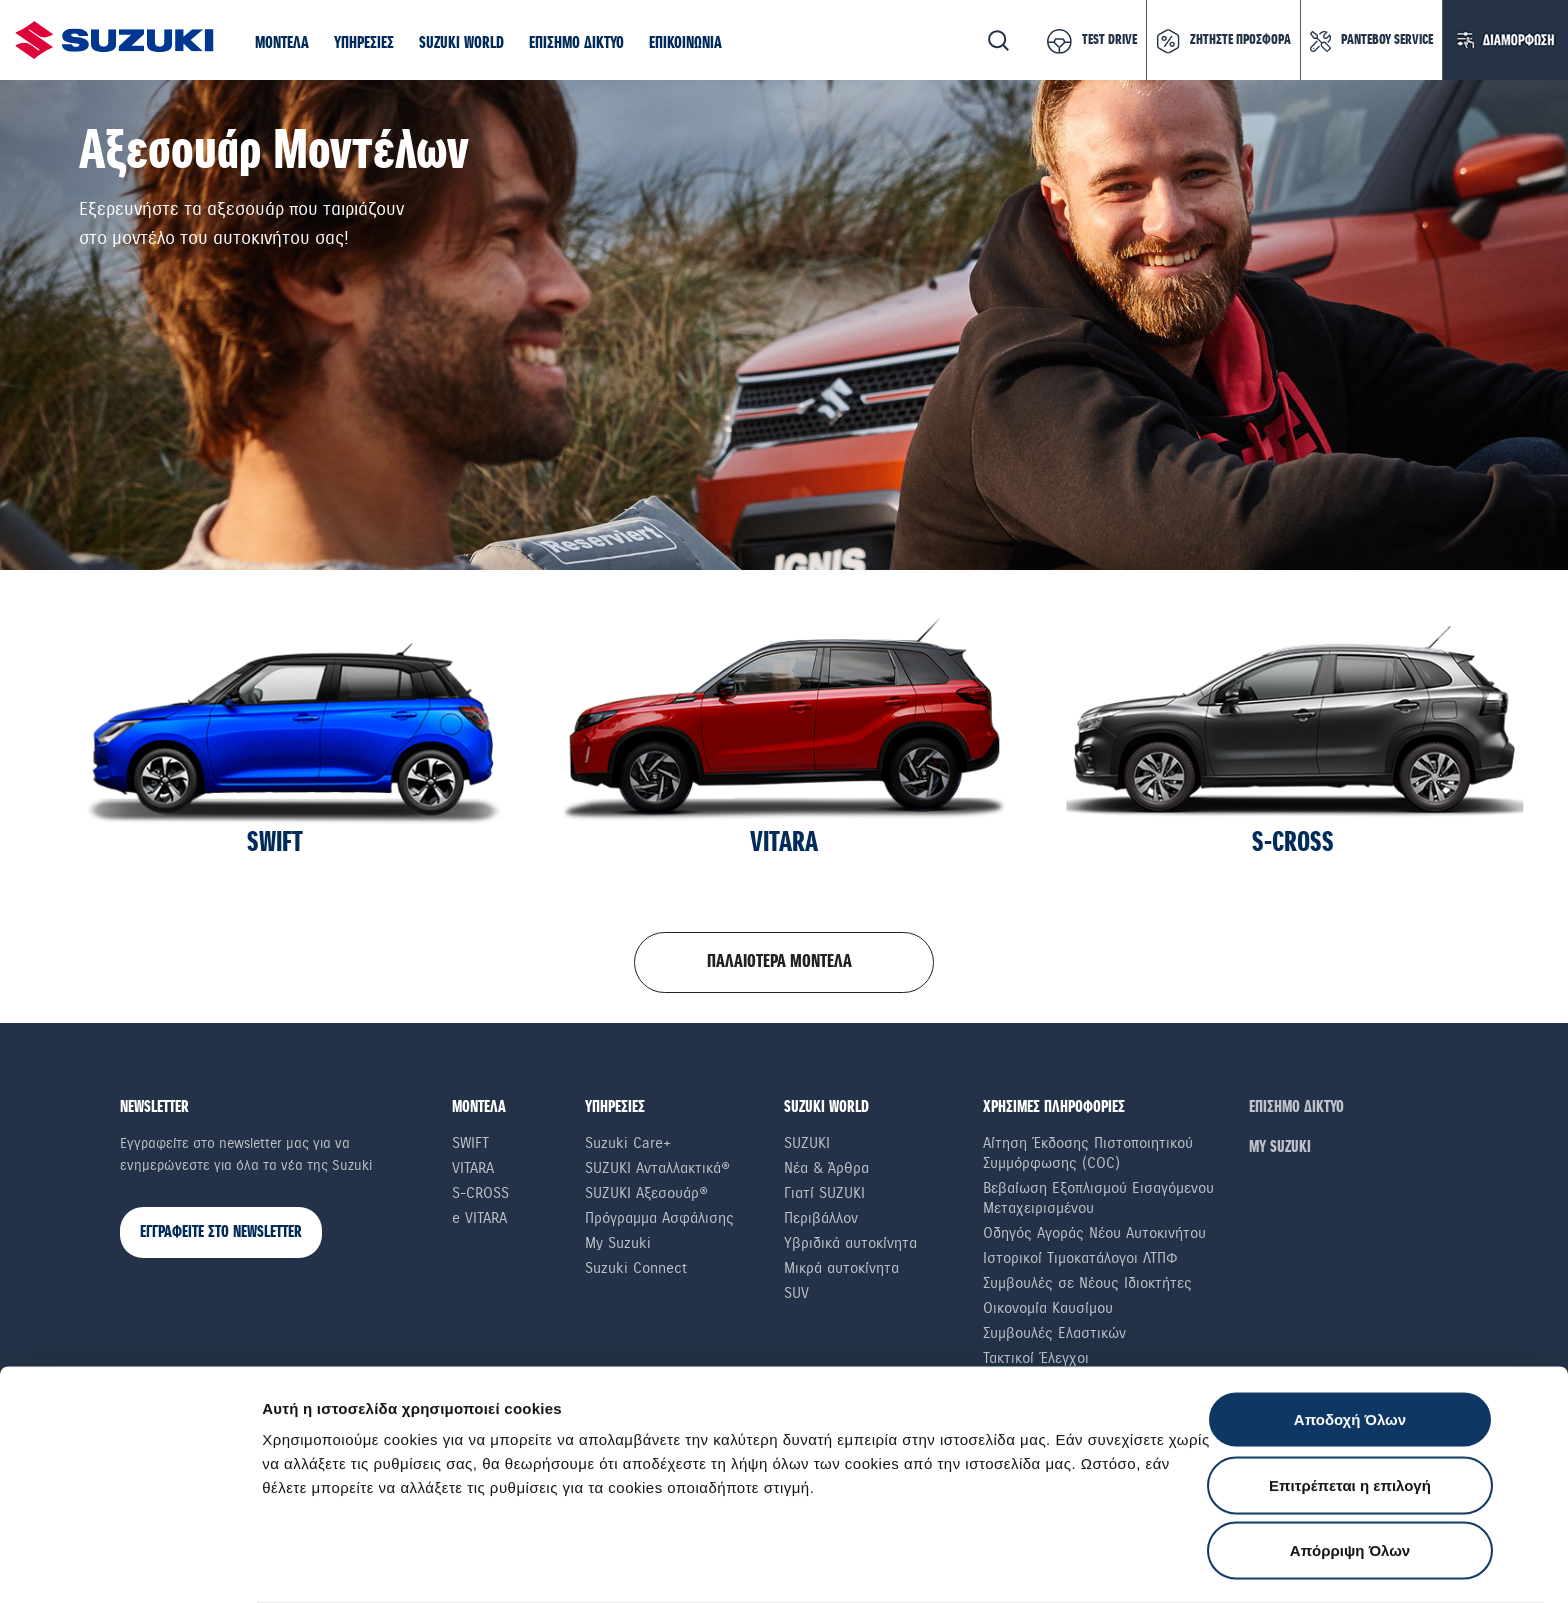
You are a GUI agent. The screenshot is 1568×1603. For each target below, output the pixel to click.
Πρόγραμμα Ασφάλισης (659, 1218)
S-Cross (480, 1193)
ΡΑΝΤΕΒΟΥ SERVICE (1387, 40)
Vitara (473, 1168)
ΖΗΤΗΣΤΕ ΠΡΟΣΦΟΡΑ (1240, 40)
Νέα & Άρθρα (826, 1168)
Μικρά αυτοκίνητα (841, 1268)
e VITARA (479, 1218)
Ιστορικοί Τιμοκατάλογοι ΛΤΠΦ (1080, 1258)
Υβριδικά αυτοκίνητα (850, 1243)
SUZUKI (807, 1143)
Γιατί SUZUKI (824, 1193)
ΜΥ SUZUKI (1280, 1147)
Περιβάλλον (821, 1218)
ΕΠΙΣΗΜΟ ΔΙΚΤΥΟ (1296, 1107)
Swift (470, 1143)
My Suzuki (618, 1243)
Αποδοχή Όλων (1350, 1340)
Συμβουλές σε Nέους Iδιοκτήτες (1087, 1283)
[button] (282, 44)
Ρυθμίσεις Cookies (1169, 1563)
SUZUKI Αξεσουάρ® (646, 1193)
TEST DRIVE (1109, 40)
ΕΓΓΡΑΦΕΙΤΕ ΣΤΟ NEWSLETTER (221, 1232)
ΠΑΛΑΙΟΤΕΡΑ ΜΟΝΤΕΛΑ (779, 962)
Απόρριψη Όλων (1350, 1471)
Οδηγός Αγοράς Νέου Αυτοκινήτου (1094, 1233)
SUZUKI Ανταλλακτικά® (657, 1168)
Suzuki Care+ (628, 1143)
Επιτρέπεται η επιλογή (1350, 1406)
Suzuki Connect (636, 1268)
